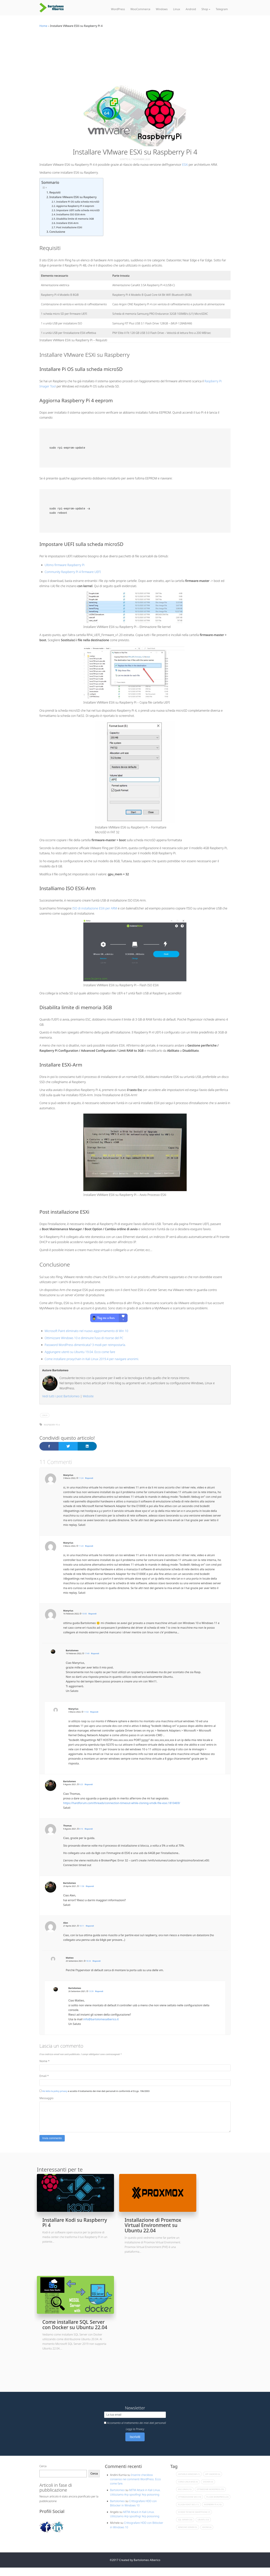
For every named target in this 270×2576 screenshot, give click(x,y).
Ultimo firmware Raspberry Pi (65, 565)
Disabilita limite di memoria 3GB (75, 218)
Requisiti (54, 192)
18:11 (81, 1925)
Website (88, 1396)
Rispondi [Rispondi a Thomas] (89, 1828)
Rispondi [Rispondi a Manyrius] (89, 1478)
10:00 (84, 1613)
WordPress (118, 9)
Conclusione (57, 232)
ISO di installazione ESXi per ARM (94, 908)
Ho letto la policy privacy (54, 2091)
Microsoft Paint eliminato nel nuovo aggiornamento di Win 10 (86, 1331)
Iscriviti (135, 2335)
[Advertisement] (135, 55)
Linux (176, 9)
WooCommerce (140, 9)
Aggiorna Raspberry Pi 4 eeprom (75, 206)
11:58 (81, 1886)
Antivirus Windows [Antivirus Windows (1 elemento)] (189, 2372)
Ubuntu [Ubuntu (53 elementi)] (203, 2417)
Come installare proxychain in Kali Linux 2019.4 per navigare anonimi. (92, 1359)
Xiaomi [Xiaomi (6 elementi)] (206, 2425)
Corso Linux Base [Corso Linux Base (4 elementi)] (188, 2379)
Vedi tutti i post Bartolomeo (61, 1396)
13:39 (91, 1991)
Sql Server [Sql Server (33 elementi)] (185, 2417)
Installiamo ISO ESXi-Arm (70, 214)
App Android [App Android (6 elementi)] (212, 2372)
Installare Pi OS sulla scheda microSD (77, 201)
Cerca (42, 2364)
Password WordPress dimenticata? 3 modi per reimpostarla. (85, 1345)
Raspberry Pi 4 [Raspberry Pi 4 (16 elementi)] (213, 2402)
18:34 (88, 1961)
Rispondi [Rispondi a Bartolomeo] (95, 1653)
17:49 (87, 1653)
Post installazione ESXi (69, 227)
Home (43, 26)
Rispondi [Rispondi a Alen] (90, 1925)
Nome (44, 2061)
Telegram (222, 9)
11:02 (86, 1711)
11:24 (81, 1478)
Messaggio (46, 2098)
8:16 (81, 1828)
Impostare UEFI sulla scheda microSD (78, 210)
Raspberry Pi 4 (52, 1424)
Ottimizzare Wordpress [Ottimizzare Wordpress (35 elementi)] (210, 2387)
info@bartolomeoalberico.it (101, 2019)
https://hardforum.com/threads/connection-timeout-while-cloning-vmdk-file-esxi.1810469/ (121, 1803)
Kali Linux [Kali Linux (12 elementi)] (184, 2387)
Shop (204, 9)
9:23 (81, 1784)
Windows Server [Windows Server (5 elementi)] (187, 2425)
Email (44, 2076)
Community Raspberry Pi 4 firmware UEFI (73, 572)
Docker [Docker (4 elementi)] (208, 2379)
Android (191, 9)
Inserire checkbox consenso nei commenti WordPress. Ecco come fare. (135, 2377)
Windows (162, 9)
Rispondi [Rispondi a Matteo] (96, 1961)
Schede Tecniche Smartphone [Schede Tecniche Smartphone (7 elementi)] (194, 2410)
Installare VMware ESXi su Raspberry (73, 197)
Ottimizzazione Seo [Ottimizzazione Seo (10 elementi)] (189, 2394)
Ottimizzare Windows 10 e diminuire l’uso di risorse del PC (84, 1338)
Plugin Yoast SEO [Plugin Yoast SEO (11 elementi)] (188, 2402)
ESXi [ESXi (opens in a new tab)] (185, 164)
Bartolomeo (117, 2388)
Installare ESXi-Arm (67, 223)
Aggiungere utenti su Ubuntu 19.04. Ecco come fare (80, 1352)
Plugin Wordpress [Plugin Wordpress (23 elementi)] (217, 2394)
